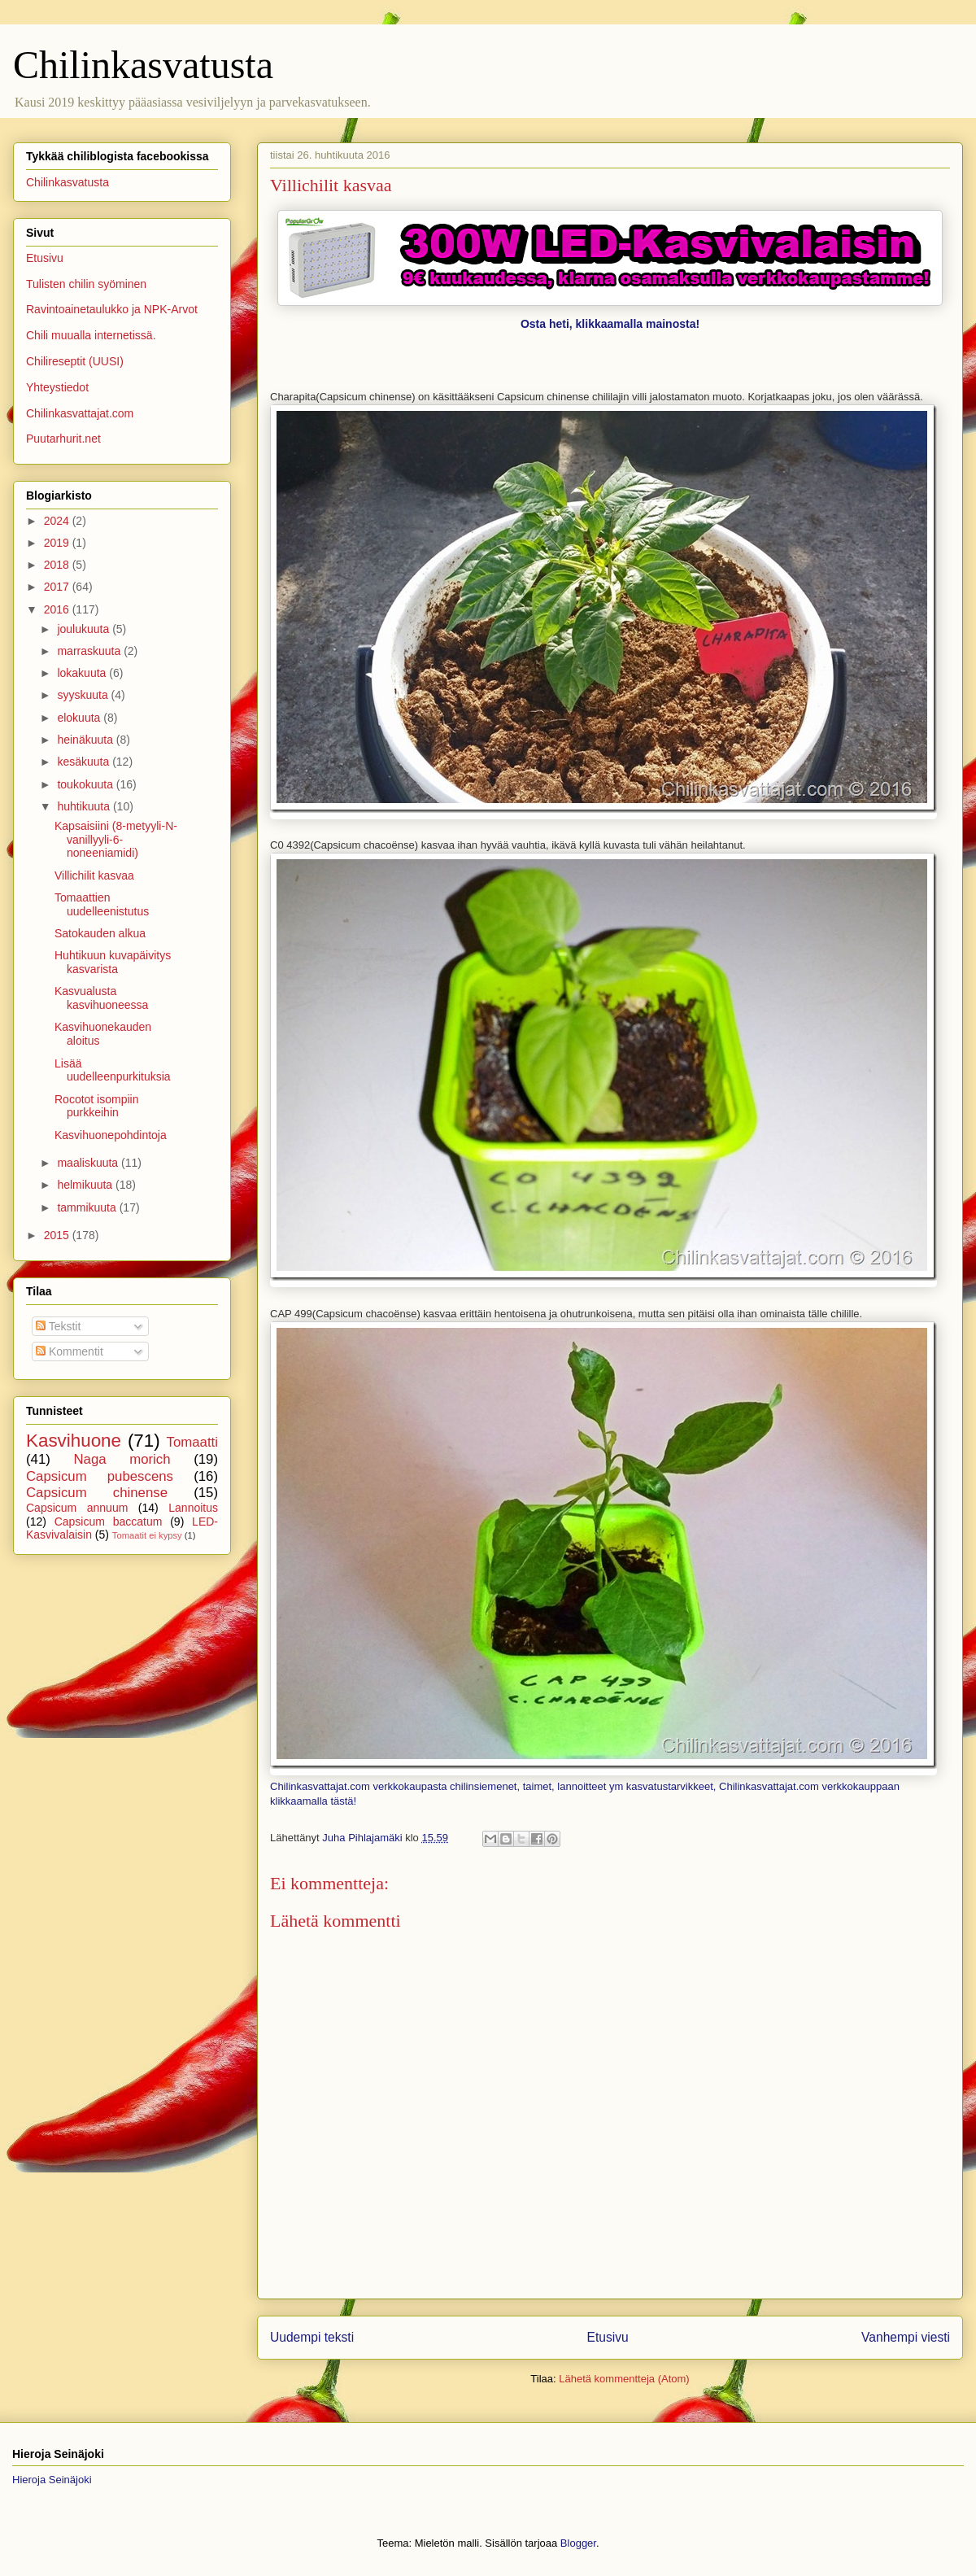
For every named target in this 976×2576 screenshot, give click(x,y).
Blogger (578, 2543)
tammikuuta (88, 1207)
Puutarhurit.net (63, 438)
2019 (58, 542)
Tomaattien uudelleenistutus (101, 904)
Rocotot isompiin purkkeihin (96, 1106)
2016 (58, 609)
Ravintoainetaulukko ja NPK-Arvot (112, 309)
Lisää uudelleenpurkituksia (112, 1070)
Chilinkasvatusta (143, 64)
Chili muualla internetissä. (91, 335)
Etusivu (608, 2337)
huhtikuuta (85, 806)
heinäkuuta (86, 739)
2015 (58, 1235)
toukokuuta (86, 784)
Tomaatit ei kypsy (147, 1535)
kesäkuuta (84, 761)
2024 (58, 520)
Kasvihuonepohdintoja (110, 1135)
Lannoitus (193, 1507)
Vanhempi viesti (905, 2337)
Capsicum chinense (97, 1492)
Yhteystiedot (57, 387)
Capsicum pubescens (99, 1476)
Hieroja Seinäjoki (52, 2479)
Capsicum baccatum (108, 1521)
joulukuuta (84, 628)
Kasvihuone (73, 1440)
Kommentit (69, 1351)
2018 (58, 564)
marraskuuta (90, 650)
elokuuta (80, 717)
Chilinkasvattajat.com (79, 413)
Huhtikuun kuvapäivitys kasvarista (112, 962)
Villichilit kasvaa (94, 875)
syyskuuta (84, 694)
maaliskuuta (89, 1162)
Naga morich (121, 1459)
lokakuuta (83, 672)
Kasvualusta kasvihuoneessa (101, 998)
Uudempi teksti (312, 2337)
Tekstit (58, 1326)
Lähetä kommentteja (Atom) (624, 2379)
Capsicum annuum (77, 1507)
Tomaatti (192, 1442)
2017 (58, 586)
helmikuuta (86, 1184)
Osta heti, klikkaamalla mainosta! (610, 323)
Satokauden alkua (100, 933)
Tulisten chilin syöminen (86, 283)
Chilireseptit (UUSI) (75, 361)
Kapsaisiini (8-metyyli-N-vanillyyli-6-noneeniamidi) (115, 839)
